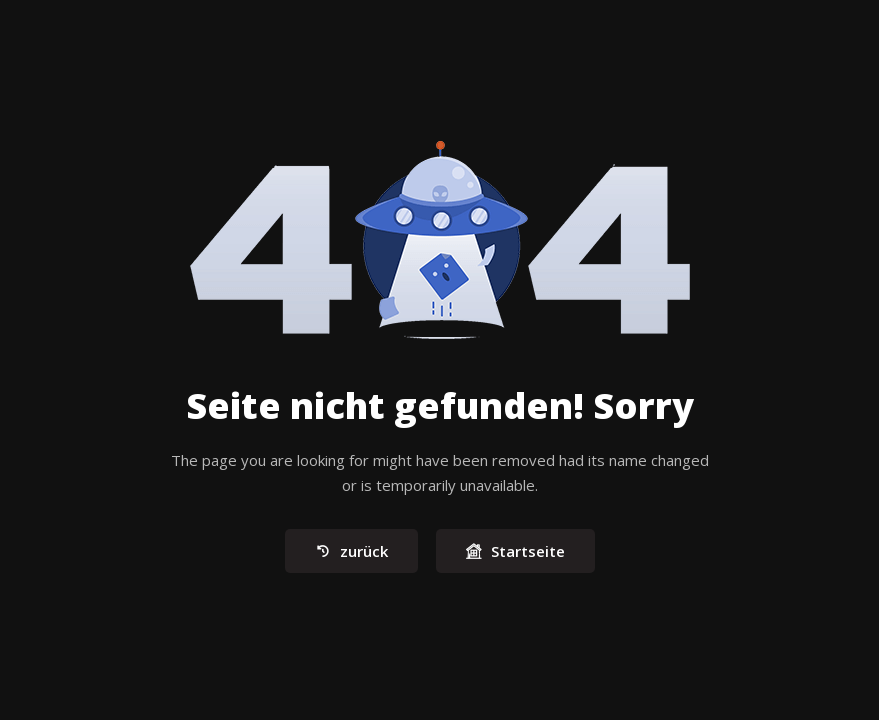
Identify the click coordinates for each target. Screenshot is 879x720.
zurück (351, 552)
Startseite (515, 552)
